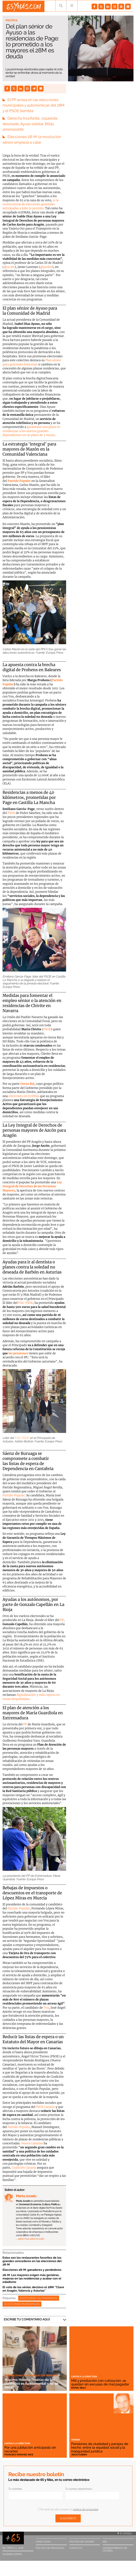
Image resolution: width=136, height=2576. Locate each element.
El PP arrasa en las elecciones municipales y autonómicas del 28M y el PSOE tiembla (32, 105)
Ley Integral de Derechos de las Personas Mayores (32, 1186)
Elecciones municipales (22, 2304)
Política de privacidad (50, 2548)
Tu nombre (15, 2488)
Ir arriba (124, 2533)
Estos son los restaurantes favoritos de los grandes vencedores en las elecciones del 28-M (32, 2261)
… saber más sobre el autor (30, 2238)
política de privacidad (85, 2509)
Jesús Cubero (79, 2454)
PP (62, 1620)
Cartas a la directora (84, 2372)
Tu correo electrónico (78, 2488)
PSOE (11, 813)
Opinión (75, 2440)
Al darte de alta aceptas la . (68, 2509)
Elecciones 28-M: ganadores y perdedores (32, 2269)
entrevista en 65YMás (23, 1096)
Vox (46, 2007)
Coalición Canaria (24, 2167)
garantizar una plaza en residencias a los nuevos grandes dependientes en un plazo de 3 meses (31, 431)
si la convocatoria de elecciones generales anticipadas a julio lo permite (31, 204)
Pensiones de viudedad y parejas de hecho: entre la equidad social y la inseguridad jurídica (100, 2447)
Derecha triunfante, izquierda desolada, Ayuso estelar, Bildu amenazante (32, 124)
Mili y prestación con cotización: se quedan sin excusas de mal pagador (99, 2380)
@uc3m (9, 267)
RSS (105, 2541)
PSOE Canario (46, 2107)
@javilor (46, 267)
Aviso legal (43, 2541)
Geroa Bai (27, 1083)
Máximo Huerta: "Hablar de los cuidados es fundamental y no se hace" (32, 2383)
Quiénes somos (12, 2554)
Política (11, 20)
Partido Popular (19, 481)
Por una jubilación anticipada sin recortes (33, 2449)
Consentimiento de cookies (115, 2549)
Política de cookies (81, 2541)
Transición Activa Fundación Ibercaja (31, 2375)
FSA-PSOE (25, 1302)
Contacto (75, 2548)
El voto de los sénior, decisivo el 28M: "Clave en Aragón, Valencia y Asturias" (33, 2288)
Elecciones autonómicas (38, 2298)
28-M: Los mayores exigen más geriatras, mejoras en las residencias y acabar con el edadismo (32, 2278)
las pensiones (18, 1353)
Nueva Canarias (32, 2143)
